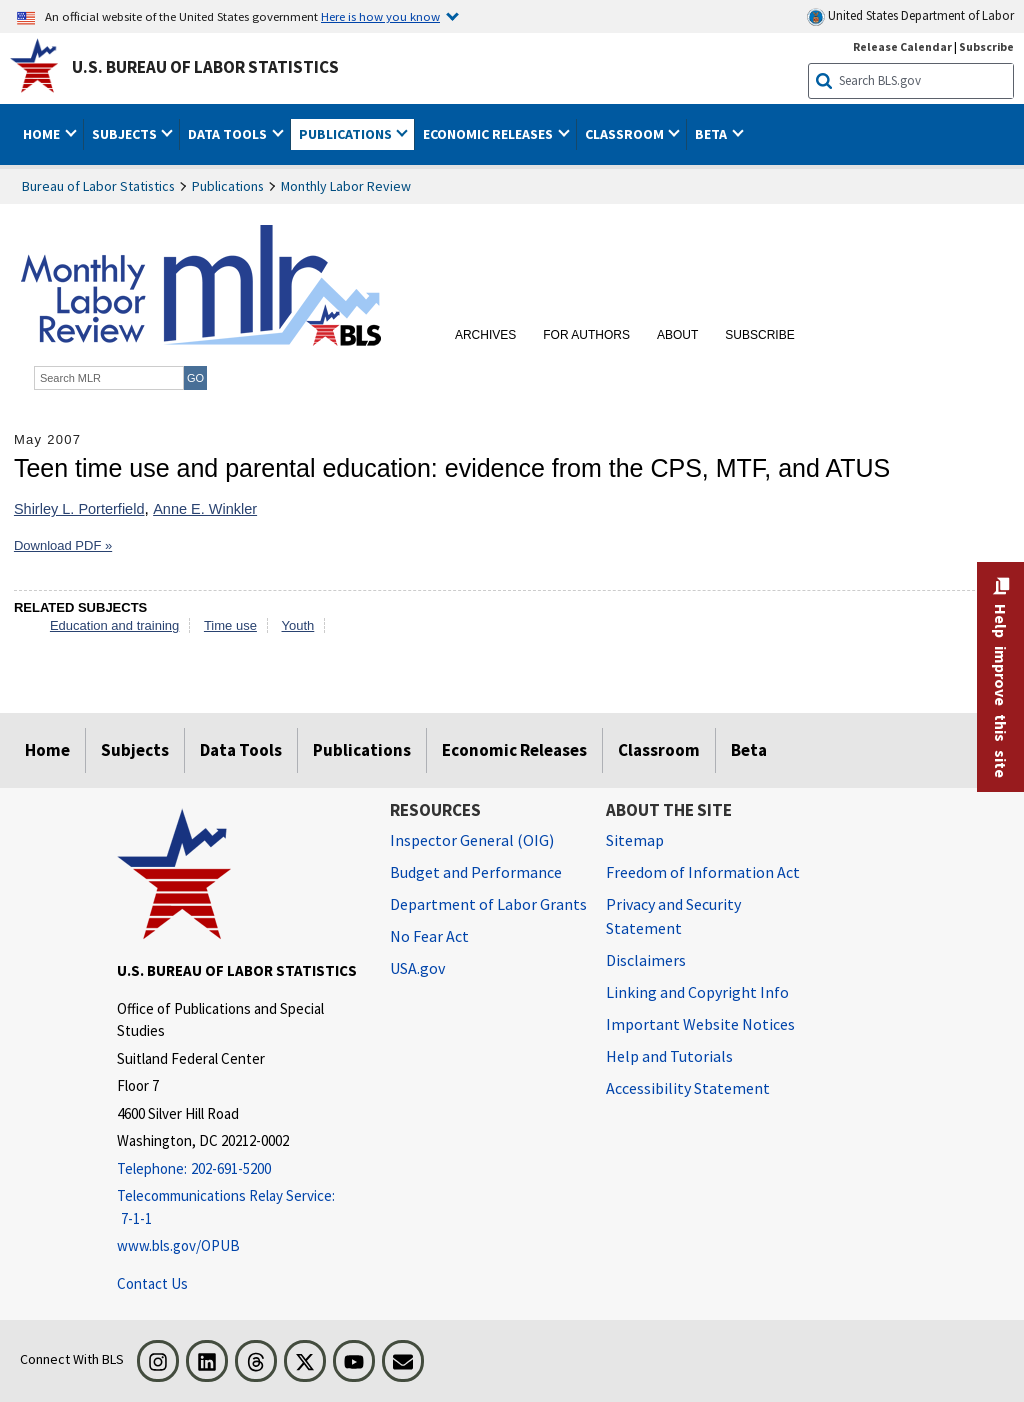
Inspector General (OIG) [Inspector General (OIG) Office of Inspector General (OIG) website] (472, 840)
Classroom (659, 750)
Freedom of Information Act (703, 872)
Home (47, 750)
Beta (749, 750)
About (677, 335)
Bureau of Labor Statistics (98, 186)
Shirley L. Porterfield (79, 509)
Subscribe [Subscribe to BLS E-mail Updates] (986, 46)
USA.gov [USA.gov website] (417, 968)
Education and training (114, 625)
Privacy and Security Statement (673, 916)
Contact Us (152, 1283)
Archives (485, 335)
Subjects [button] (126, 134)
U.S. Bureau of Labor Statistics (205, 67)
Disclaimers (646, 960)
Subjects (135, 750)
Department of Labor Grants (488, 904)
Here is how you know (380, 16)
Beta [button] (712, 134)
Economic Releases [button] (489, 134)
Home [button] (43, 134)
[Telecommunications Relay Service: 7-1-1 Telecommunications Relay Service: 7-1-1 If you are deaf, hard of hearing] (238, 1207)
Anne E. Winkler (205, 509)
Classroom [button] (626, 134)
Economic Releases (514, 750)
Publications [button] (347, 134)
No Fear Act (429, 936)
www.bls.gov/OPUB (178, 1245)
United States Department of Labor (910, 16)
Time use (230, 625)
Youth (298, 625)
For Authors (586, 335)
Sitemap (635, 840)
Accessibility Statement (688, 1088)
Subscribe (759, 335)
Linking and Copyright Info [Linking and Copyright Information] (697, 992)
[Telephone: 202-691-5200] (238, 1169)
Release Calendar (902, 46)
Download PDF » (63, 545)
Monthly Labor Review (346, 186)
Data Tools (241, 750)
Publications (228, 186)
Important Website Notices (700, 1024)
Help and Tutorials (669, 1056)
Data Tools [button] (229, 134)
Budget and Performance (476, 872)
